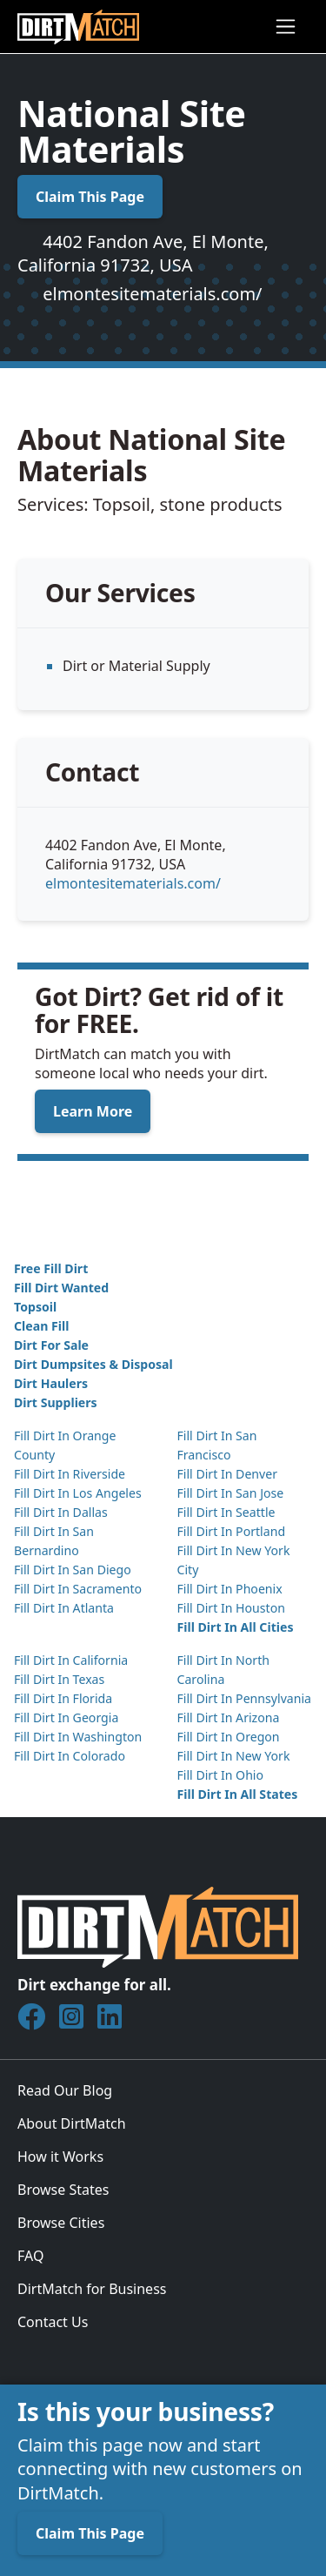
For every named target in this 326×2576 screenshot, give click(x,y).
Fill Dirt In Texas (59, 1679)
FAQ (30, 2255)
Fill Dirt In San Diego (72, 1569)
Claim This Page (90, 196)
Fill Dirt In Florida (63, 1698)
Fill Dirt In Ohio (220, 1775)
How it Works (60, 2156)
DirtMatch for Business (91, 2288)
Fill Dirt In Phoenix (230, 1588)
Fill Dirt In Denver (227, 1474)
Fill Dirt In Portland (231, 1531)
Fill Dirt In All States (237, 1794)
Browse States (63, 2189)
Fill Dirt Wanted (61, 1287)
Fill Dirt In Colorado (69, 1756)
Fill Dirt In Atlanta (64, 1608)
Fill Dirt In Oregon (228, 1736)
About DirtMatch (71, 2123)
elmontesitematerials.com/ (152, 293)
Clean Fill (41, 1326)
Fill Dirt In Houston (231, 1608)
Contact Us (52, 2321)
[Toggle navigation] (286, 26)
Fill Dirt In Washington (78, 1736)
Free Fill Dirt (51, 1268)
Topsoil (35, 1306)
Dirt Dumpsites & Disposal (93, 1364)
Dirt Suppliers (55, 1402)
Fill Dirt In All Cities (235, 1627)
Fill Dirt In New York (233, 1756)
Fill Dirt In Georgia (66, 1717)
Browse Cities (60, 2222)
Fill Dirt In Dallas (61, 1512)
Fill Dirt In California (71, 1660)
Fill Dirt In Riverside (69, 1474)
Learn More (92, 1111)
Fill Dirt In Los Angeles (78, 1493)
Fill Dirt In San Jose (230, 1493)
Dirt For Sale (51, 1345)
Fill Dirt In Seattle (226, 1512)
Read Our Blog (64, 2090)
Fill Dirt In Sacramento (78, 1588)
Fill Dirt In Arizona (228, 1717)
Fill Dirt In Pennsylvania (244, 1698)
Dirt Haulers (51, 1383)
